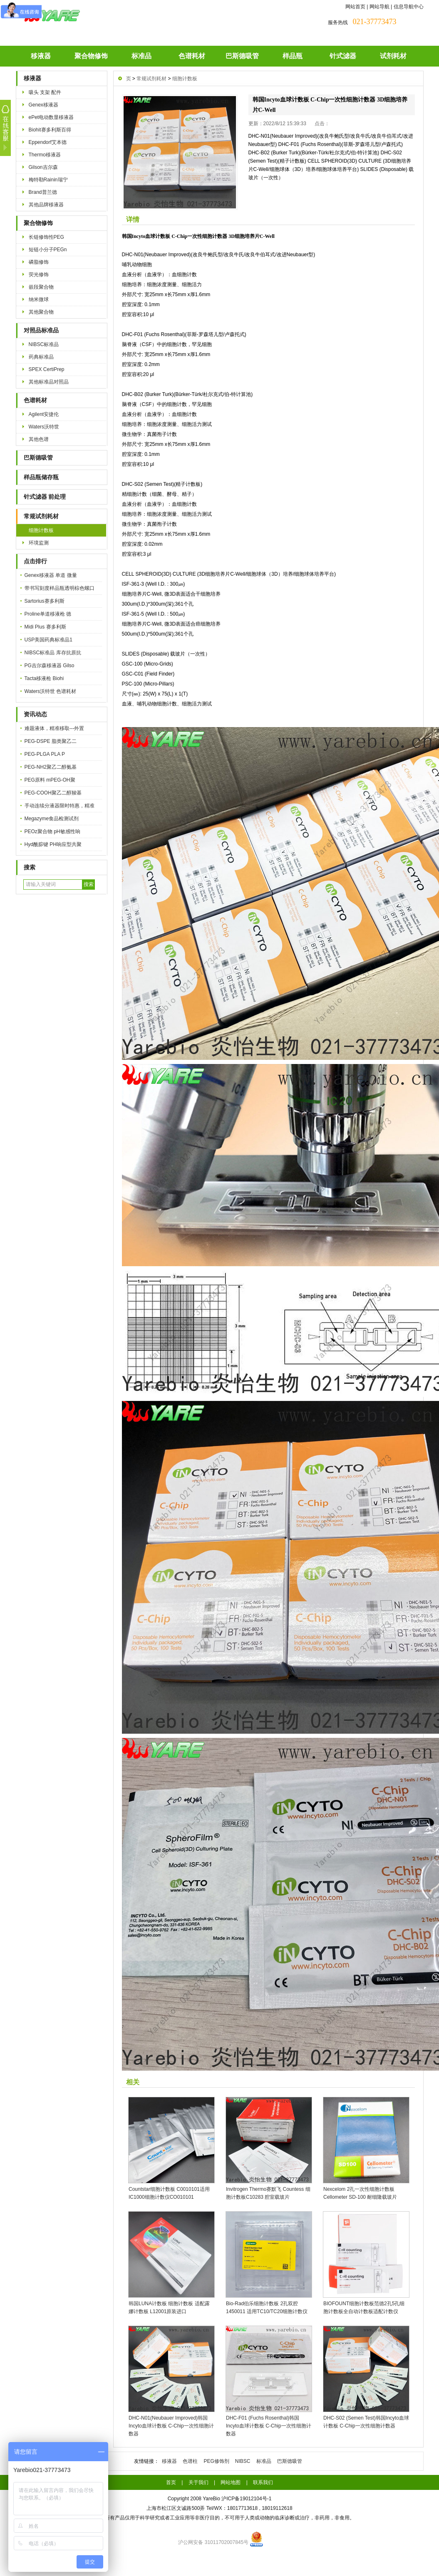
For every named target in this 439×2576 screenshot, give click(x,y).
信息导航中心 (409, 7)
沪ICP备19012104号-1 (246, 2499)
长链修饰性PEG (46, 237)
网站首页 (355, 7)
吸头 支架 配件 (45, 92)
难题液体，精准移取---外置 (54, 728)
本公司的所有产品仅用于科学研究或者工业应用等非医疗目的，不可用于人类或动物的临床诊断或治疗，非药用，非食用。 (220, 2518)
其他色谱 (39, 439)
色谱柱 (190, 2461)
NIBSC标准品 (44, 344)
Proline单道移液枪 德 (48, 614)
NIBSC (243, 2461)
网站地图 (231, 2482)
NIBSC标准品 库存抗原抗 (53, 653)
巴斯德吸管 (242, 55)
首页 (171, 2482)
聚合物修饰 (91, 55)
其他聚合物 (41, 312)
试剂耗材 (393, 55)
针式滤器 (343, 55)
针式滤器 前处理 (45, 497)
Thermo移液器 (45, 155)
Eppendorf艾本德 (48, 142)
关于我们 (198, 2482)
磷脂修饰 (39, 262)
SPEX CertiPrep (46, 369)
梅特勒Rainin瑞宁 (48, 180)
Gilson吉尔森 (43, 167)
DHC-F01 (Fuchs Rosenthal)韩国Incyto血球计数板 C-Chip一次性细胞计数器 (268, 2426)
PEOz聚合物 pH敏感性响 (52, 831)
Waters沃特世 (44, 427)
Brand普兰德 (43, 192)
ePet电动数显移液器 (51, 117)
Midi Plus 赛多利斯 (45, 627)
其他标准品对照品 (49, 382)
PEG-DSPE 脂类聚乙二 (51, 741)
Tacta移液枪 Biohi (44, 678)
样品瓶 (293, 55)
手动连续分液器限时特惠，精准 (59, 806)
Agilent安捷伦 (44, 414)
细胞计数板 (41, 530)
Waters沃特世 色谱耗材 (51, 691)
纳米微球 (39, 299)
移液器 (41, 55)
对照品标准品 (41, 330)
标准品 (141, 55)
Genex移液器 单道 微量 (51, 575)
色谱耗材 (192, 55)
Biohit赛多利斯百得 (50, 130)
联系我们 (263, 2482)
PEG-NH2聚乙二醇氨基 (51, 767)
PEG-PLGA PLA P (45, 754)
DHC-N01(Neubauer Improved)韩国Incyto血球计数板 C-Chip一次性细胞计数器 (171, 2426)
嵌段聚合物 (41, 287)
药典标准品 (41, 357)
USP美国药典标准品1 (48, 640)
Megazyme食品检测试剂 (52, 819)
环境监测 (39, 543)
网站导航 (379, 7)
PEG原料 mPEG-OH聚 (50, 780)
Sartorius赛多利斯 (44, 601)
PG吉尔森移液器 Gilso (49, 665)
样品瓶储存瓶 (41, 477)
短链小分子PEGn (48, 249)
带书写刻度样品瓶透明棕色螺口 (59, 588)
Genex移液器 (43, 105)
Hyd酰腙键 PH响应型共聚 (53, 844)
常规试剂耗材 (41, 516)
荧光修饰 (39, 274)
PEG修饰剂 (216, 2461)
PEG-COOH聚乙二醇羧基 (53, 793)
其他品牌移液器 (46, 205)
